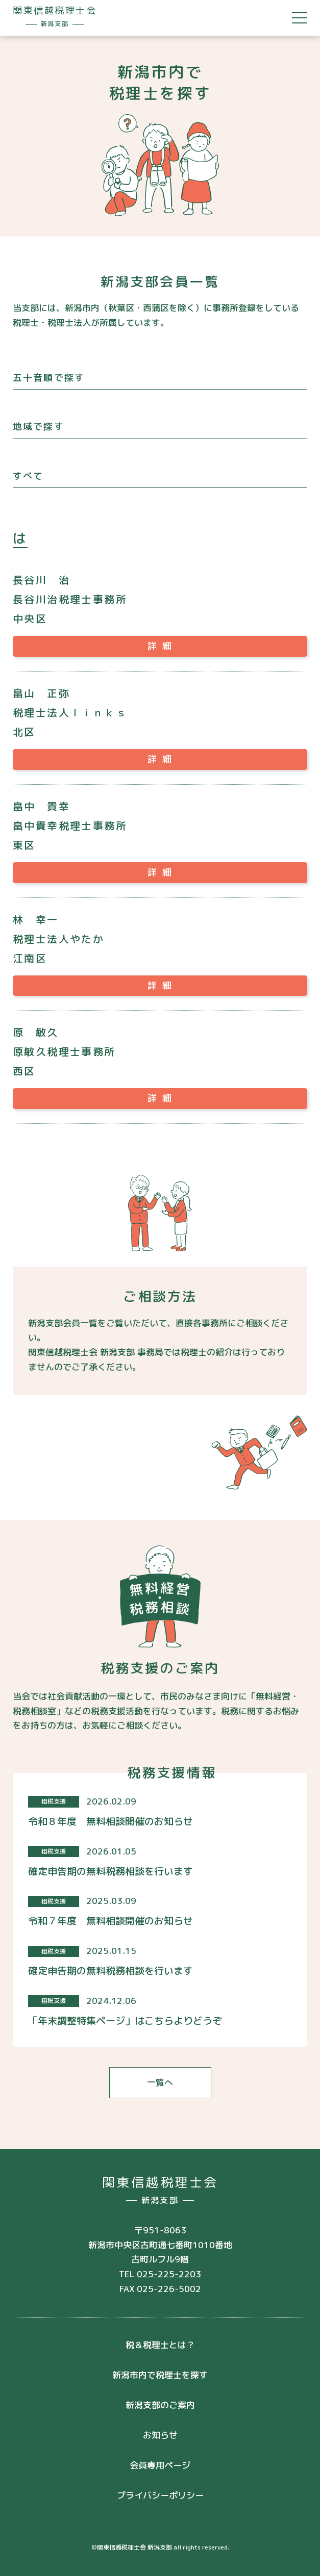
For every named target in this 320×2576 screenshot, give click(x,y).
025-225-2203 (169, 2274)
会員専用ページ (160, 2465)
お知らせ (160, 2435)
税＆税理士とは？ (160, 2345)
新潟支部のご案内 (160, 2405)
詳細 (162, 645)
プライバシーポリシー (160, 2495)
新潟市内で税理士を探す (160, 2375)
